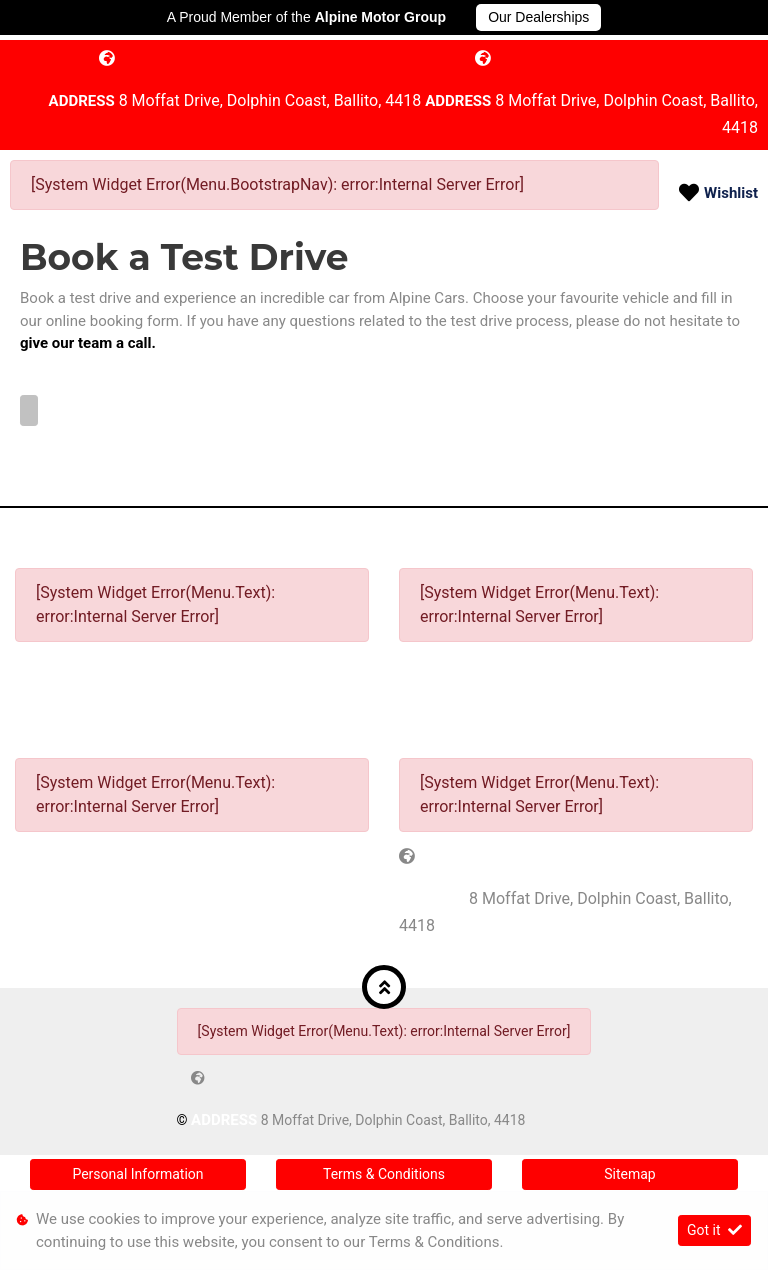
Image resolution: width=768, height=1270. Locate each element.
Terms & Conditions (384, 1174)
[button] (384, 987)
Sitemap (629, 1174)
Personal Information (137, 1174)
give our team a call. (88, 343)
